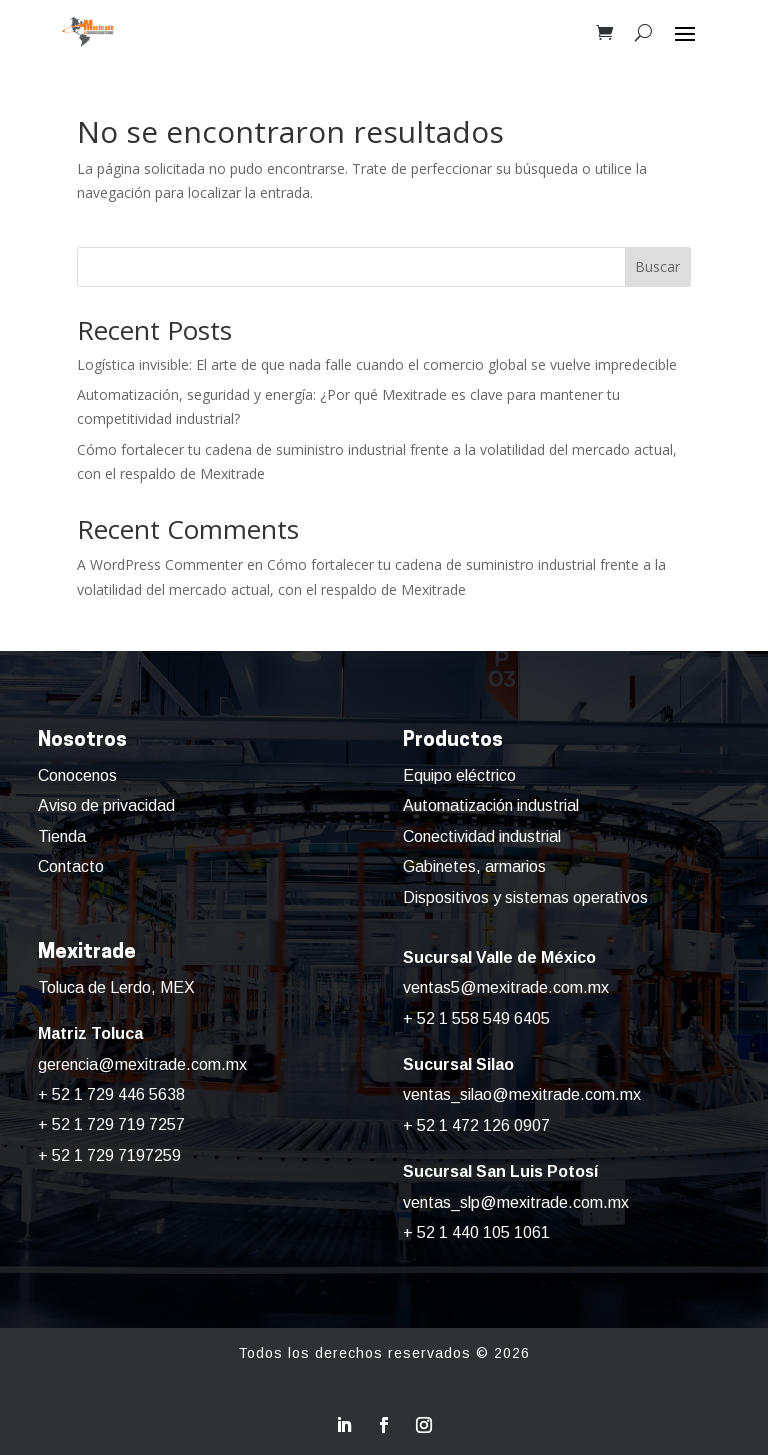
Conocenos (77, 775)
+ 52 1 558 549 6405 (476, 1018)
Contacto (71, 866)
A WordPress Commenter (160, 564)
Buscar (657, 266)
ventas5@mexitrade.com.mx (506, 987)
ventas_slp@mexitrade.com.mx (516, 1202)
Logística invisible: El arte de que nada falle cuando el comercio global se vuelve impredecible (377, 364)
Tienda (62, 836)
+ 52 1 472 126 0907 (476, 1125)
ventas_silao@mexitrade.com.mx (522, 1094)
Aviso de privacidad (106, 805)
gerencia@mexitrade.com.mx (142, 1064)
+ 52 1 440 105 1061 (476, 1232)
